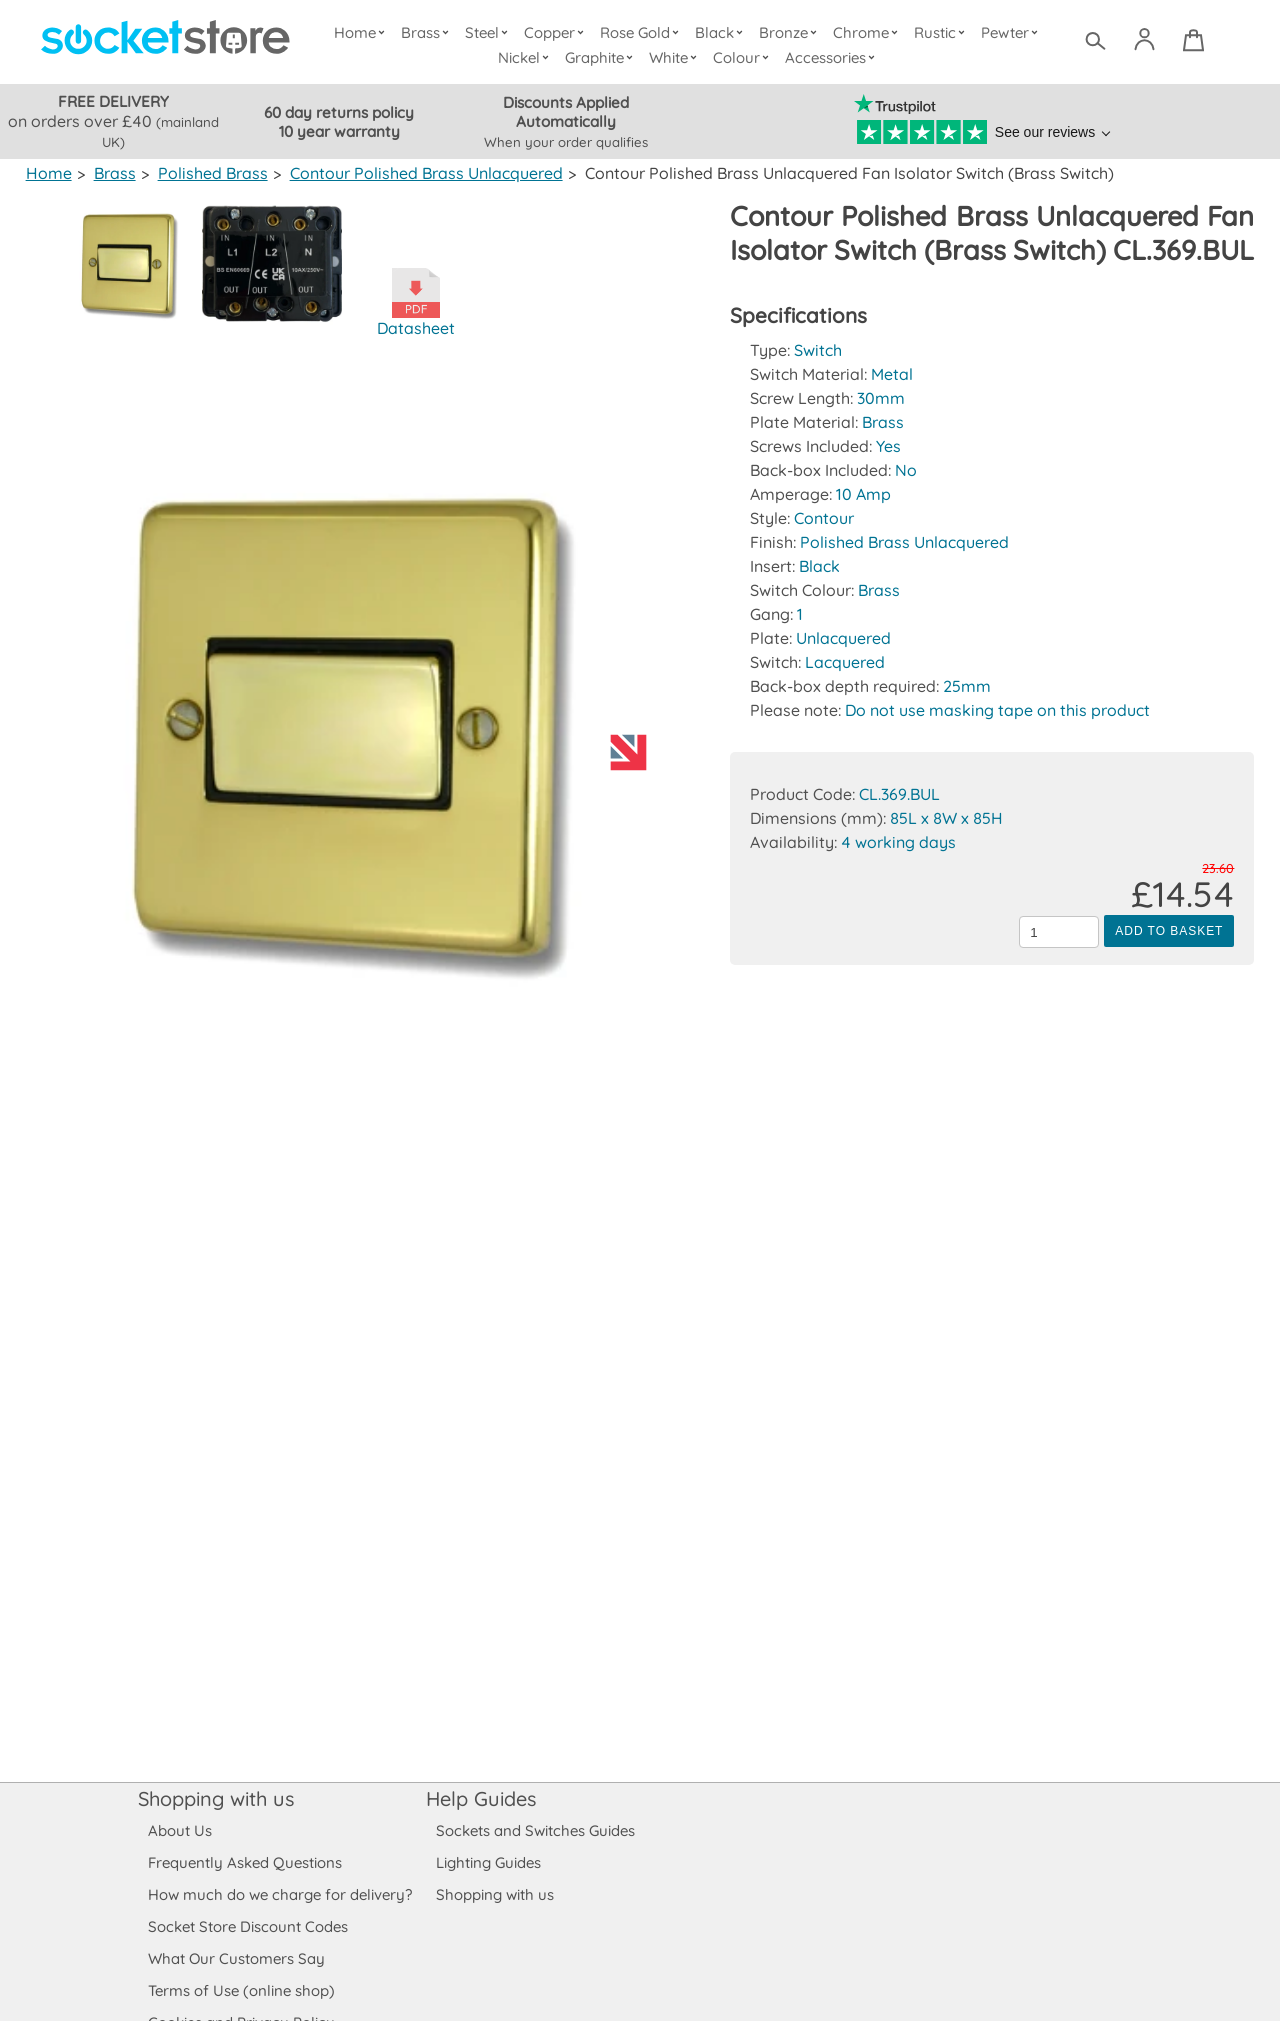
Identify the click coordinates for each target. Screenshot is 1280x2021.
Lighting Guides (489, 1862)
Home (363, 32)
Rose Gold (644, 32)
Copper (557, 32)
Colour (743, 57)
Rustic (941, 32)
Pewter (1011, 32)
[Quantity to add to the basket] (1059, 966)
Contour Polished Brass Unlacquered (421, 173)
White (676, 57)
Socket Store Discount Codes (247, 1926)
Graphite (601, 57)
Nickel (526, 57)
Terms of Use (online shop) (241, 1990)
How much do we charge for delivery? (279, 1894)
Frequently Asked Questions (244, 1862)
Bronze (790, 32)
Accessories (832, 57)
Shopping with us (216, 1798)
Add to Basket (1169, 965)
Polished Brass (209, 173)
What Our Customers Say (236, 1958)
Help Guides (481, 1798)
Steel (490, 32)
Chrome (868, 32)
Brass (429, 32)
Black (722, 32)
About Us (179, 1830)
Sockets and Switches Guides (536, 1830)
